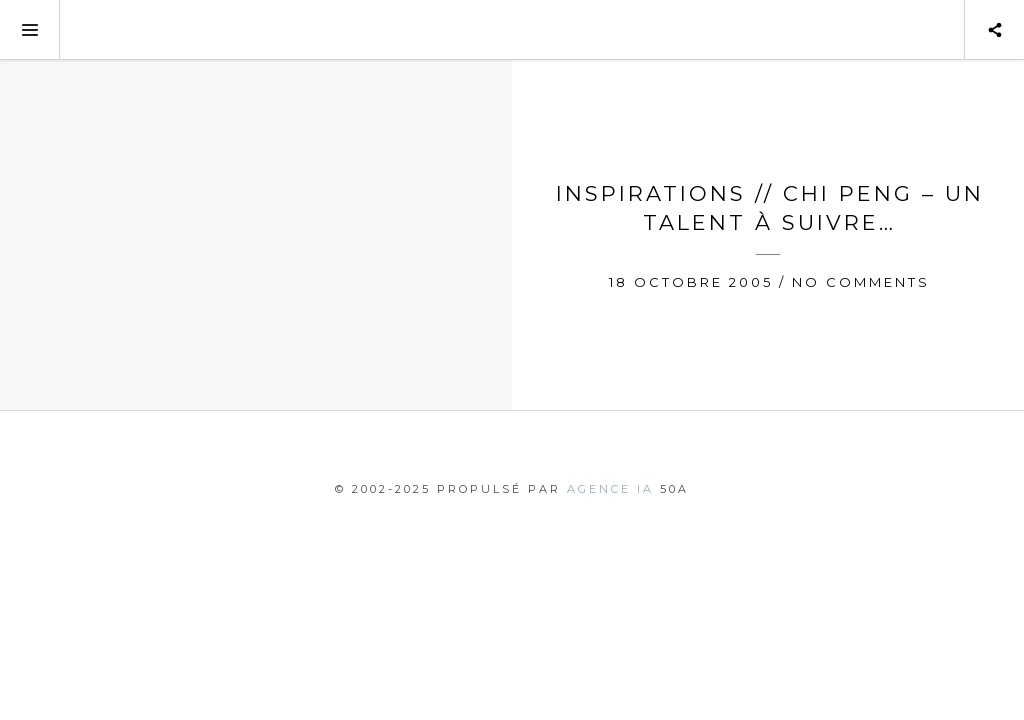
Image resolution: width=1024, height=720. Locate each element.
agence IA (610, 489)
